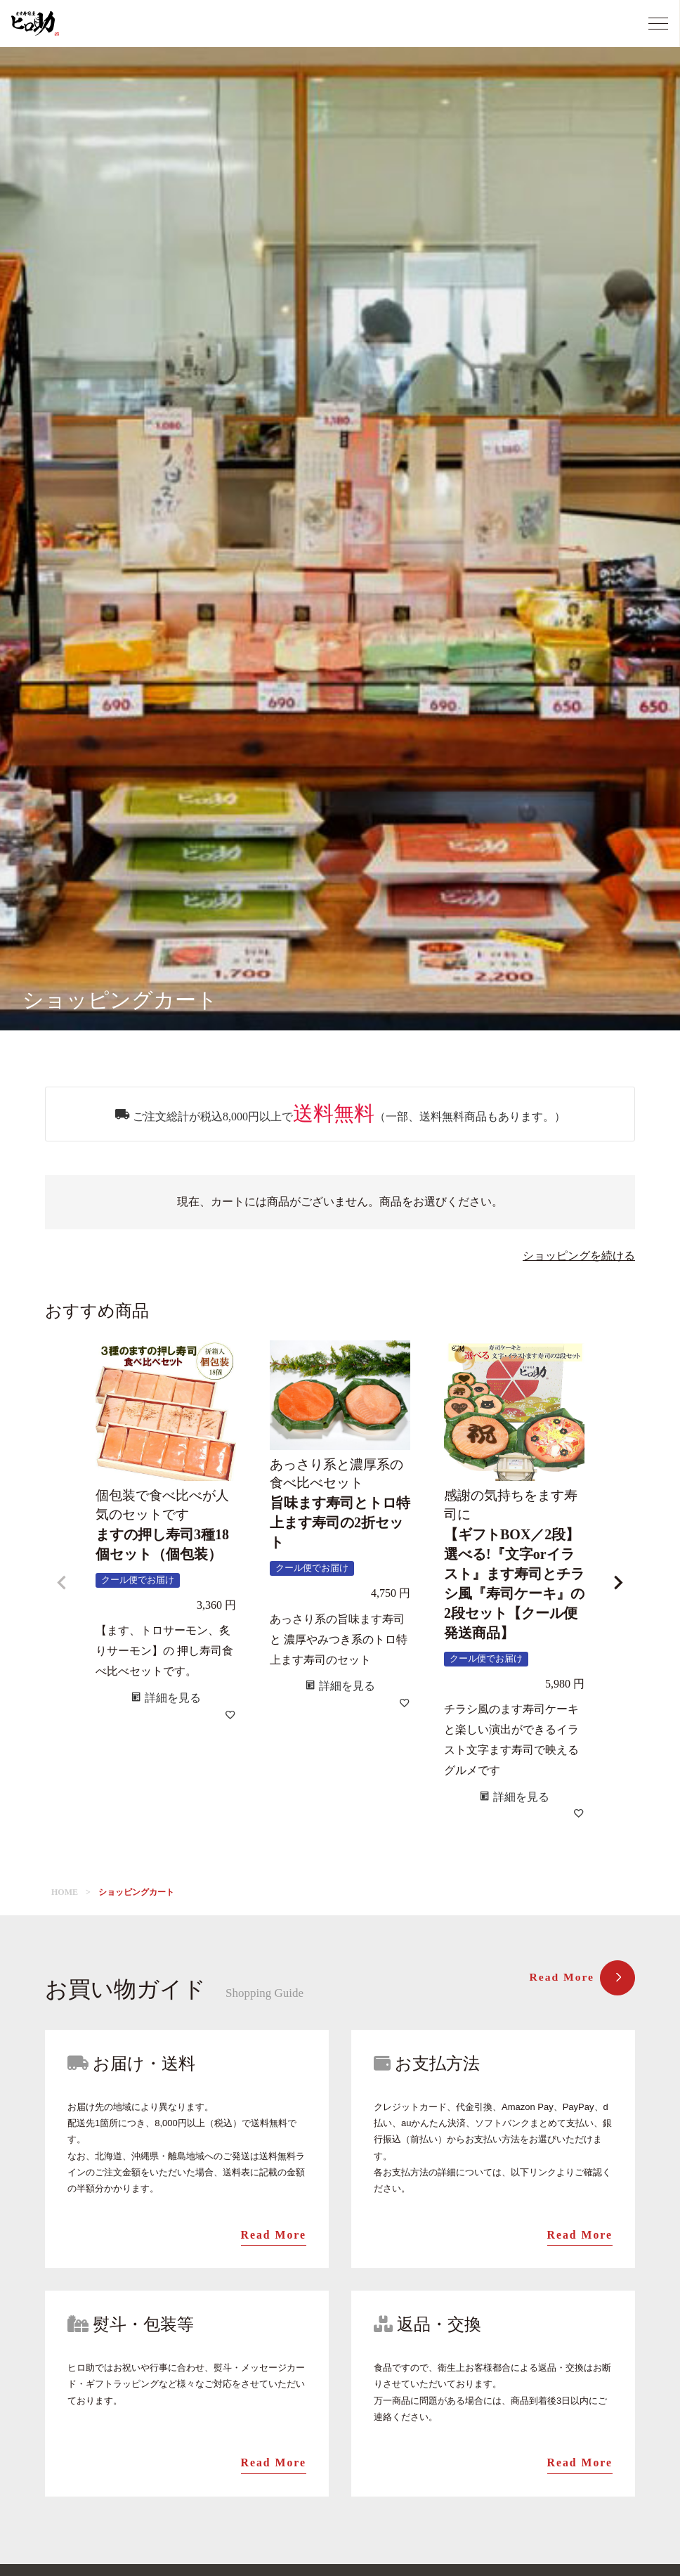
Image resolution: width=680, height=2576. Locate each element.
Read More (581, 1977)
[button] (62, 1583)
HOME (64, 1892)
